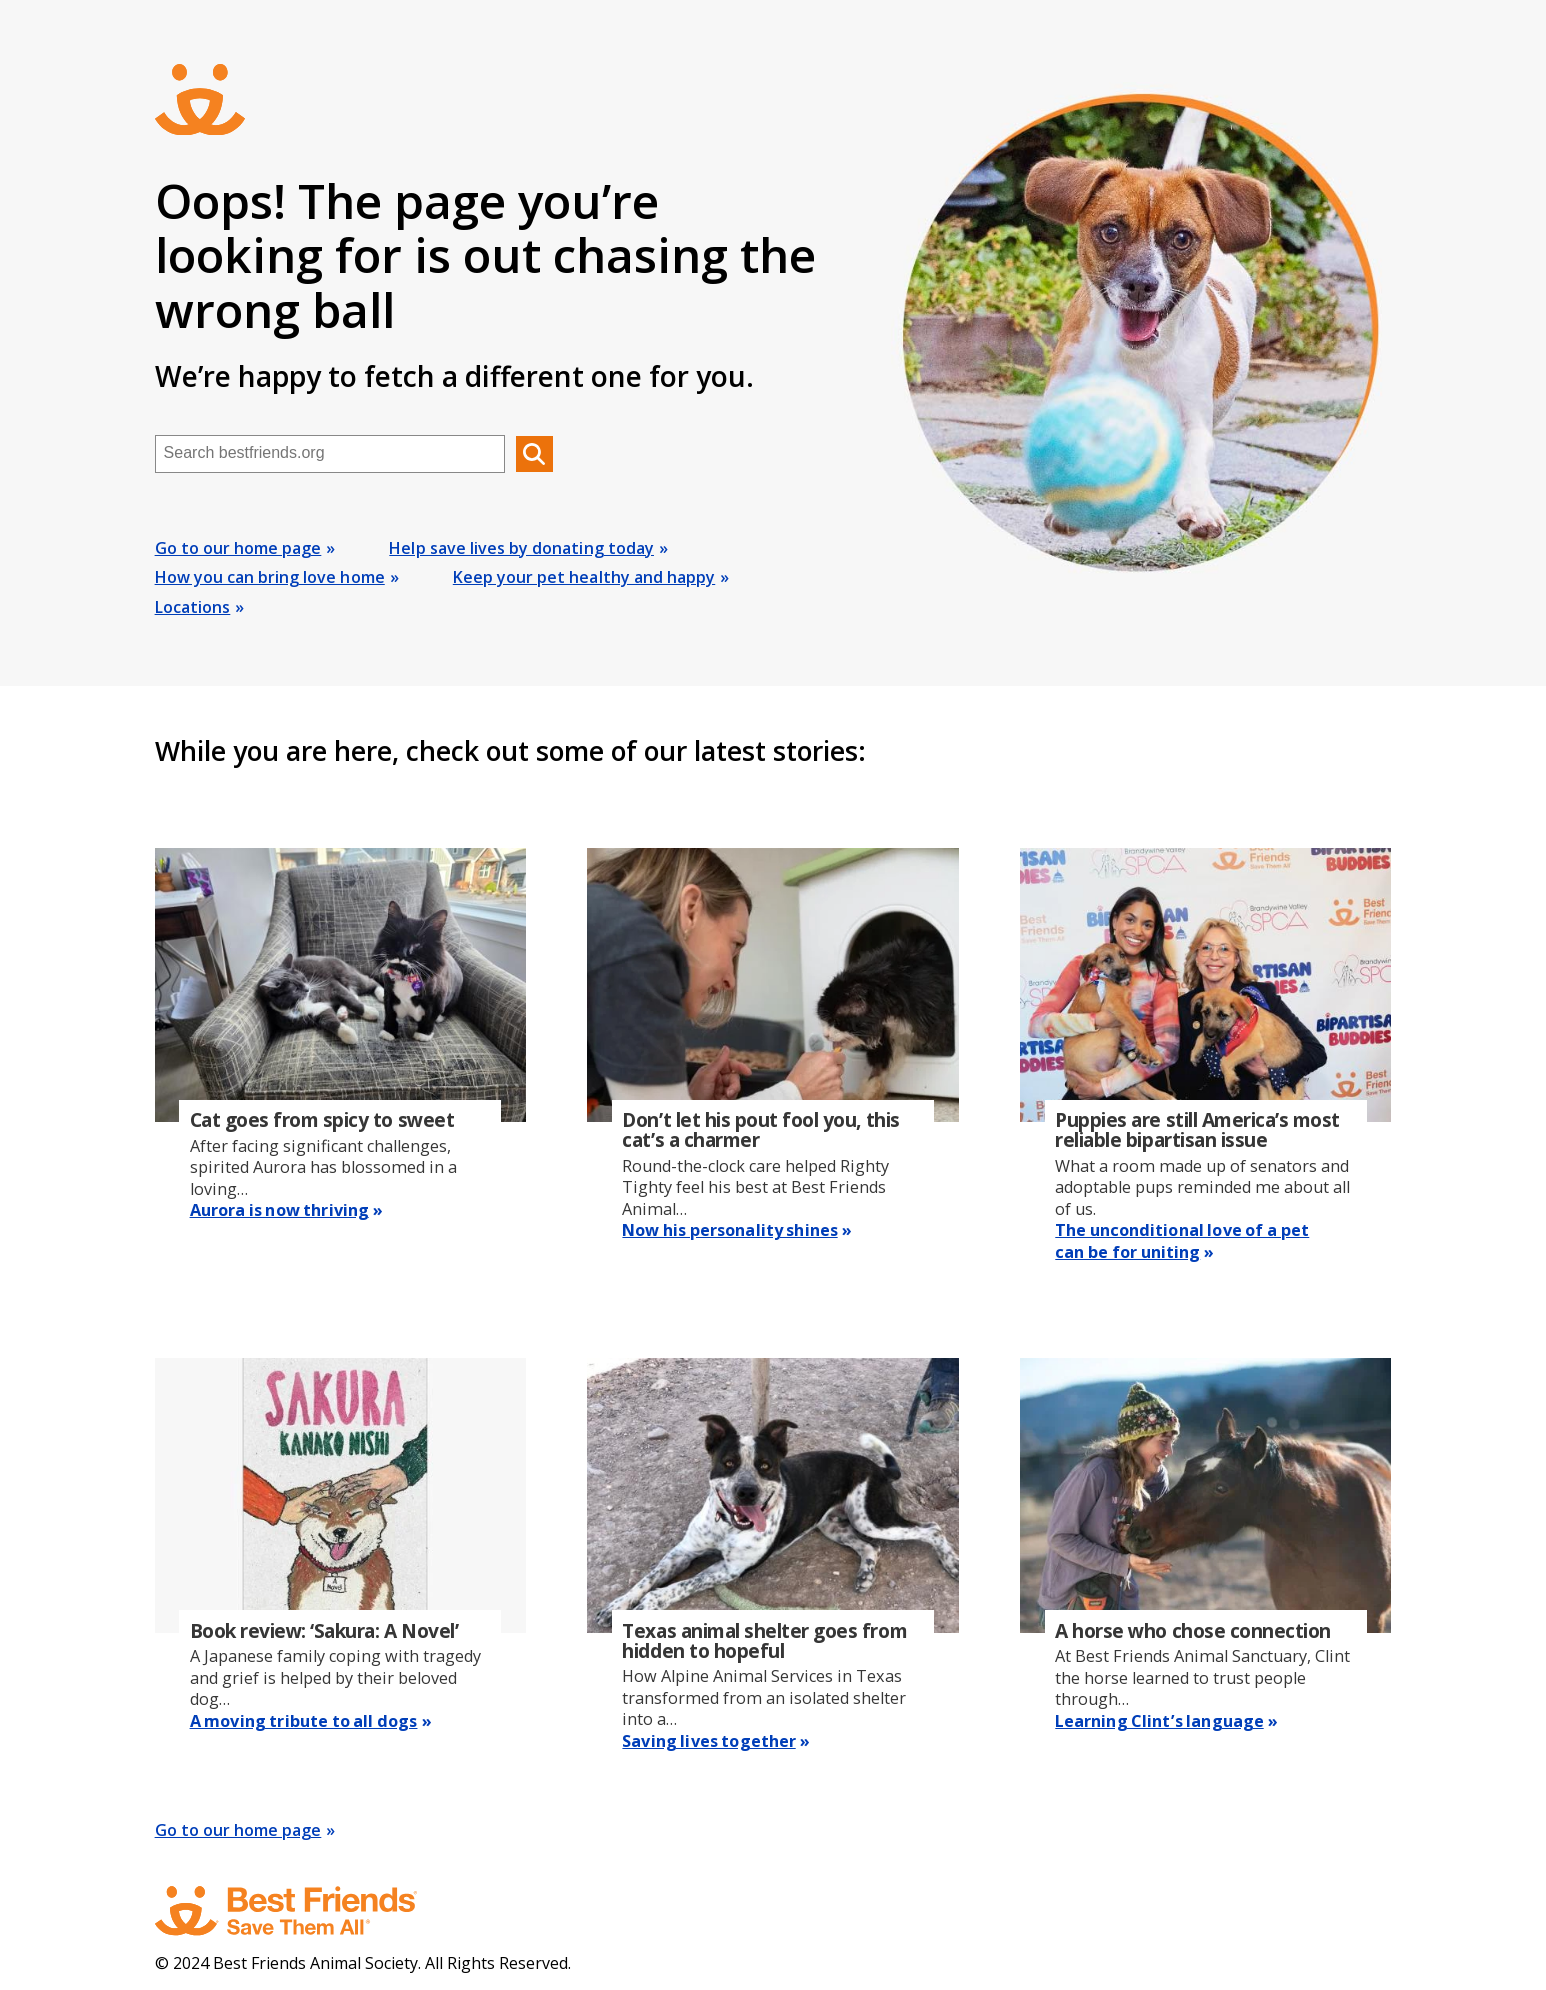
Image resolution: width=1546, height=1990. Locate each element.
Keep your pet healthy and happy (584, 577)
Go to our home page (238, 548)
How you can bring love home (270, 577)
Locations (193, 607)
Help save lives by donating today (521, 548)
